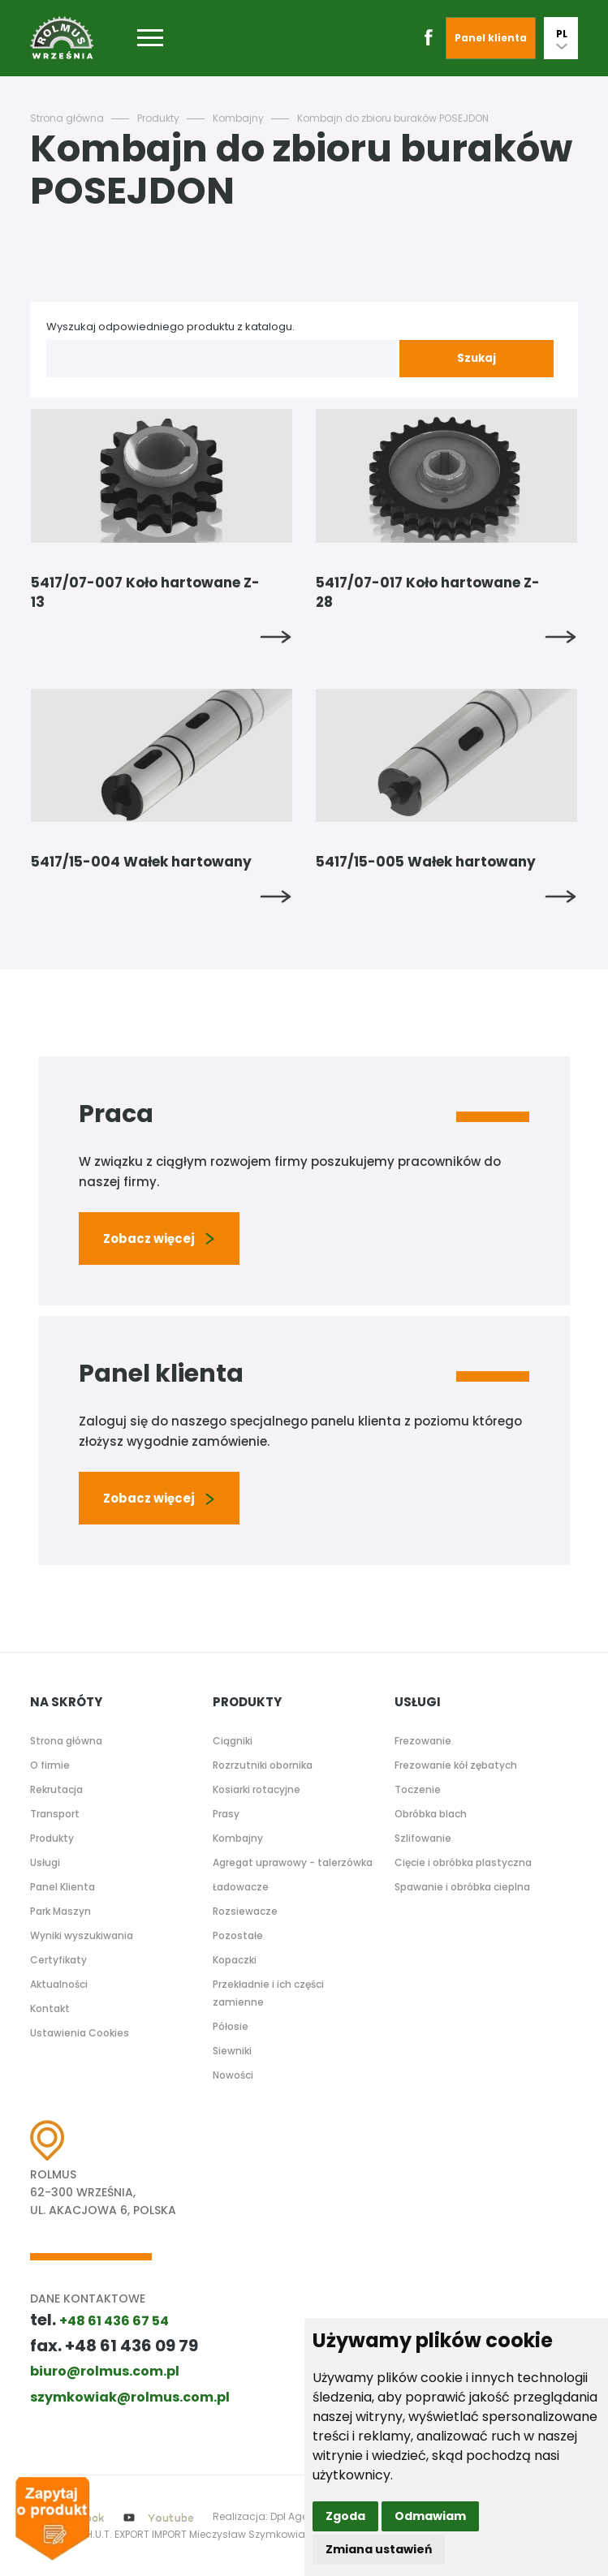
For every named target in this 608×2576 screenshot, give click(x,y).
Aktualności (59, 1984)
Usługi (45, 1862)
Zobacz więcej (159, 1238)
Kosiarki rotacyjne (256, 1789)
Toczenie (418, 1789)
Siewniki (232, 2051)
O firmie (50, 1765)
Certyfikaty (58, 1960)
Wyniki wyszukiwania (81, 1935)
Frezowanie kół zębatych (456, 1765)
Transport (55, 1814)
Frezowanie (423, 1741)
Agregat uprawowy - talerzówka (293, 1862)
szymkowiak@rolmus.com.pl (130, 2397)
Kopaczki (235, 1960)
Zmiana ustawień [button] (379, 2549)
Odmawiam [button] (430, 2516)
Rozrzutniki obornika (263, 1765)
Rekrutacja (56, 1789)
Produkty (158, 118)
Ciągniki (232, 1741)
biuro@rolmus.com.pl (104, 2371)
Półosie (230, 2026)
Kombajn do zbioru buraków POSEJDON (393, 118)
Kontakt (50, 2008)
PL (561, 38)
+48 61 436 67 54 (114, 2321)
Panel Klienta (62, 1887)
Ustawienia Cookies (79, 2033)
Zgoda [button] (345, 2516)
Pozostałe (238, 1935)
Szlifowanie (423, 1838)
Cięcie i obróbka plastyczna (463, 1862)
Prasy (226, 1814)
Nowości (233, 2075)
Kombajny (238, 118)
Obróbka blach (431, 1814)
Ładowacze (241, 1887)
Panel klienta (491, 38)
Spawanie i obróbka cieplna (462, 1887)
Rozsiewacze (245, 1911)
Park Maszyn (60, 1911)
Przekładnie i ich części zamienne (268, 1993)
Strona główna (67, 118)
